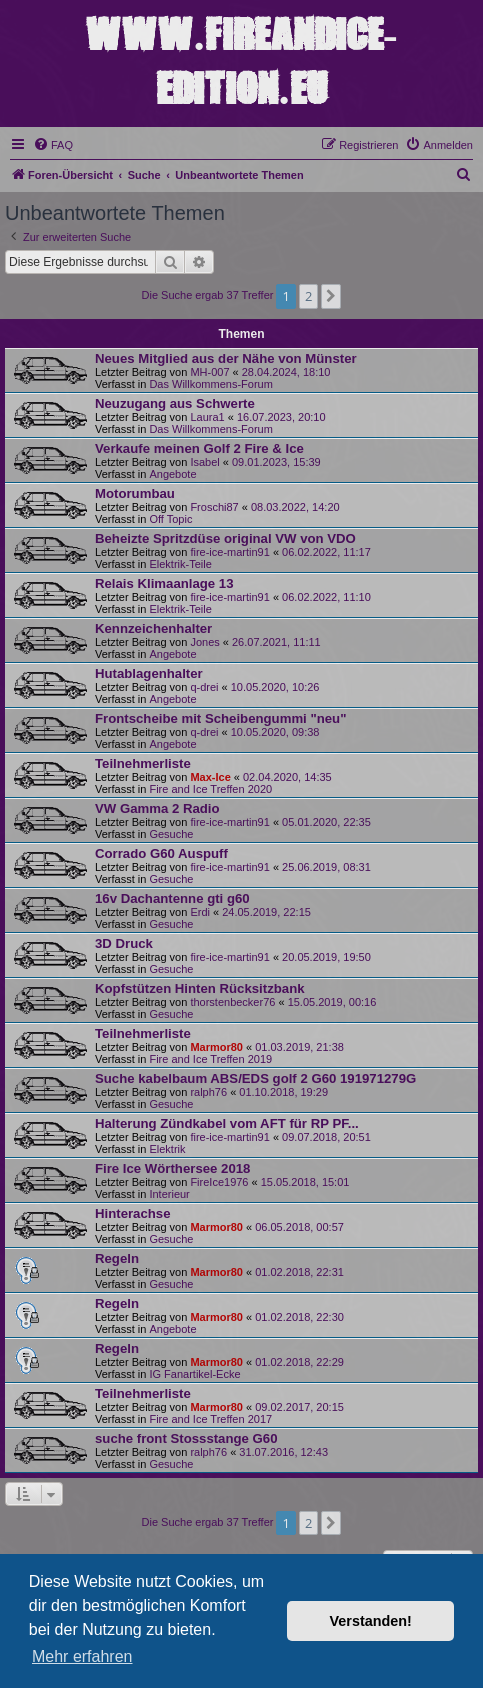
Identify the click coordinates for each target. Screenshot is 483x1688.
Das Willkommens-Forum (210, 384)
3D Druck (124, 943)
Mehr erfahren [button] (82, 1656)
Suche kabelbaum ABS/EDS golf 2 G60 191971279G (255, 1078)
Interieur (169, 1194)
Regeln (117, 1258)
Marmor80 (216, 1047)
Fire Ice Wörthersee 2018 (172, 1168)
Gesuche (171, 834)
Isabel (204, 462)
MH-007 (209, 372)
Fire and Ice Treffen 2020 (210, 789)
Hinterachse (133, 1213)
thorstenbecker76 (232, 1002)
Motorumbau (135, 493)
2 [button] (308, 296)
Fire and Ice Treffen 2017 (210, 1419)
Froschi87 (214, 507)
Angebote (172, 474)
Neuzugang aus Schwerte (175, 403)
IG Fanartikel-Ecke (194, 1374)
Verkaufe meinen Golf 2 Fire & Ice (199, 448)
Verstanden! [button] (371, 1621)
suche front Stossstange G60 (186, 1438)
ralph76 (208, 1092)
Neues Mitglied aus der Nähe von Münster (226, 358)
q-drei (204, 687)
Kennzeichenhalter (153, 628)
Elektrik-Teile (180, 564)
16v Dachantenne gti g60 (172, 898)
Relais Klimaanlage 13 (164, 583)
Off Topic (170, 519)
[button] (331, 296)
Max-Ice (210, 777)
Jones (204, 642)
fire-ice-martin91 (229, 552)
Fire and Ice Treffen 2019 (210, 1059)
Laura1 (207, 417)
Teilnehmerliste (143, 763)
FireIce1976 (219, 1182)
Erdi (200, 912)
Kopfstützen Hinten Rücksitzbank (200, 988)
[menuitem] (53, 145)
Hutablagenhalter (149, 673)
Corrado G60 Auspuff (161, 853)
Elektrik (167, 1149)
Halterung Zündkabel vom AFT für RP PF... (227, 1123)
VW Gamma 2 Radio (157, 808)
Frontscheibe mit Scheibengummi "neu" (220, 718)
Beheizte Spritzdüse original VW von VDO (225, 538)
